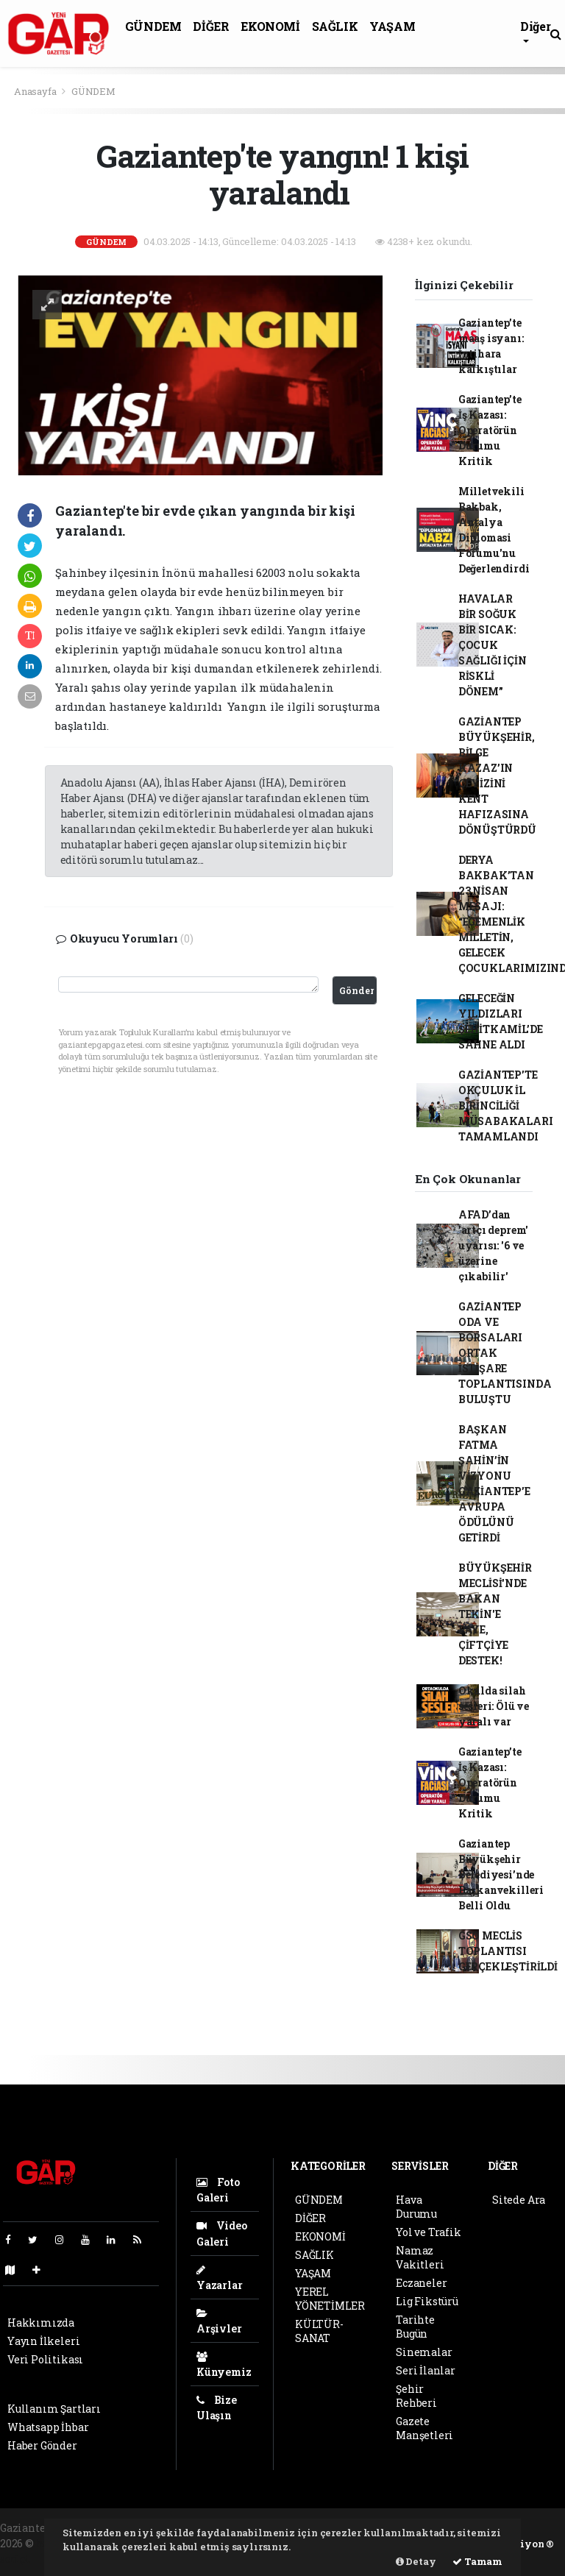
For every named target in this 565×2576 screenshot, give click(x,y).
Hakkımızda (40, 2323)
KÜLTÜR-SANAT (319, 2331)
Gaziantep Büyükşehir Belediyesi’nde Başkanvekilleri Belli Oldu (501, 1874)
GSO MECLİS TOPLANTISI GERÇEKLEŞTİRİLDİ (508, 1951)
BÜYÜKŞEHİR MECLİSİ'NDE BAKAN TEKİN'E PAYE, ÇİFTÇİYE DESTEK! (495, 1614)
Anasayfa (36, 91)
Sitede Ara (518, 2200)
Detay (416, 2561)
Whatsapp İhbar (47, 2427)
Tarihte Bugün (415, 2327)
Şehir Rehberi (416, 2396)
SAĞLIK (335, 26)
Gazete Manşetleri (424, 2428)
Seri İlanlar (425, 2370)
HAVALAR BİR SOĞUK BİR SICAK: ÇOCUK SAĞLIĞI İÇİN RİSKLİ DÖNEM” (492, 645)
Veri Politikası (45, 2359)
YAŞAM (392, 26)
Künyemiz (223, 2365)
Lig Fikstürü (427, 2301)
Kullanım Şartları (54, 2409)
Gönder (356, 990)
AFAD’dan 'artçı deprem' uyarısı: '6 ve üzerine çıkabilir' (493, 1245)
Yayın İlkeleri (43, 2341)
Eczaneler (421, 2283)
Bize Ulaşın (216, 2407)
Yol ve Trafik (428, 2232)
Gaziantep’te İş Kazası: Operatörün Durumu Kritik (490, 430)
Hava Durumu (416, 2207)
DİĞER (211, 26)
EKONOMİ (270, 26)
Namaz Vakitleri (420, 2257)
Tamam (477, 2561)
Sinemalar (424, 2352)
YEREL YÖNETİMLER (330, 2299)
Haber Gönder (42, 2445)
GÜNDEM (153, 26)
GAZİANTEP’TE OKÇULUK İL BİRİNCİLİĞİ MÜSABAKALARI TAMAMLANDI (505, 1105)
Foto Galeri (218, 2189)
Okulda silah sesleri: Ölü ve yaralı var (493, 1705)
